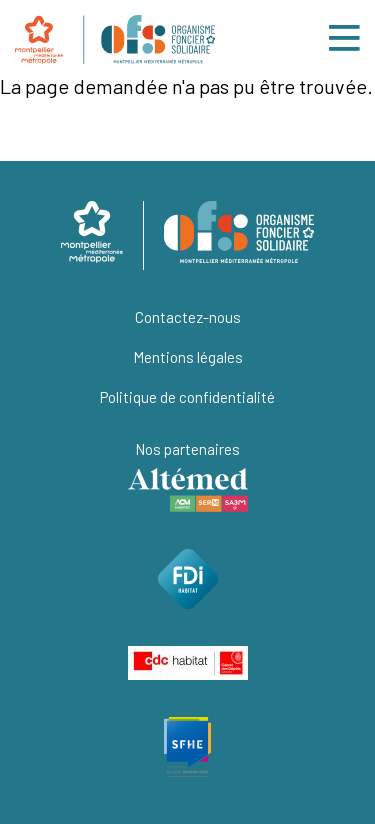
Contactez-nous (188, 317)
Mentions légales (188, 357)
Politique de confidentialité (187, 397)
